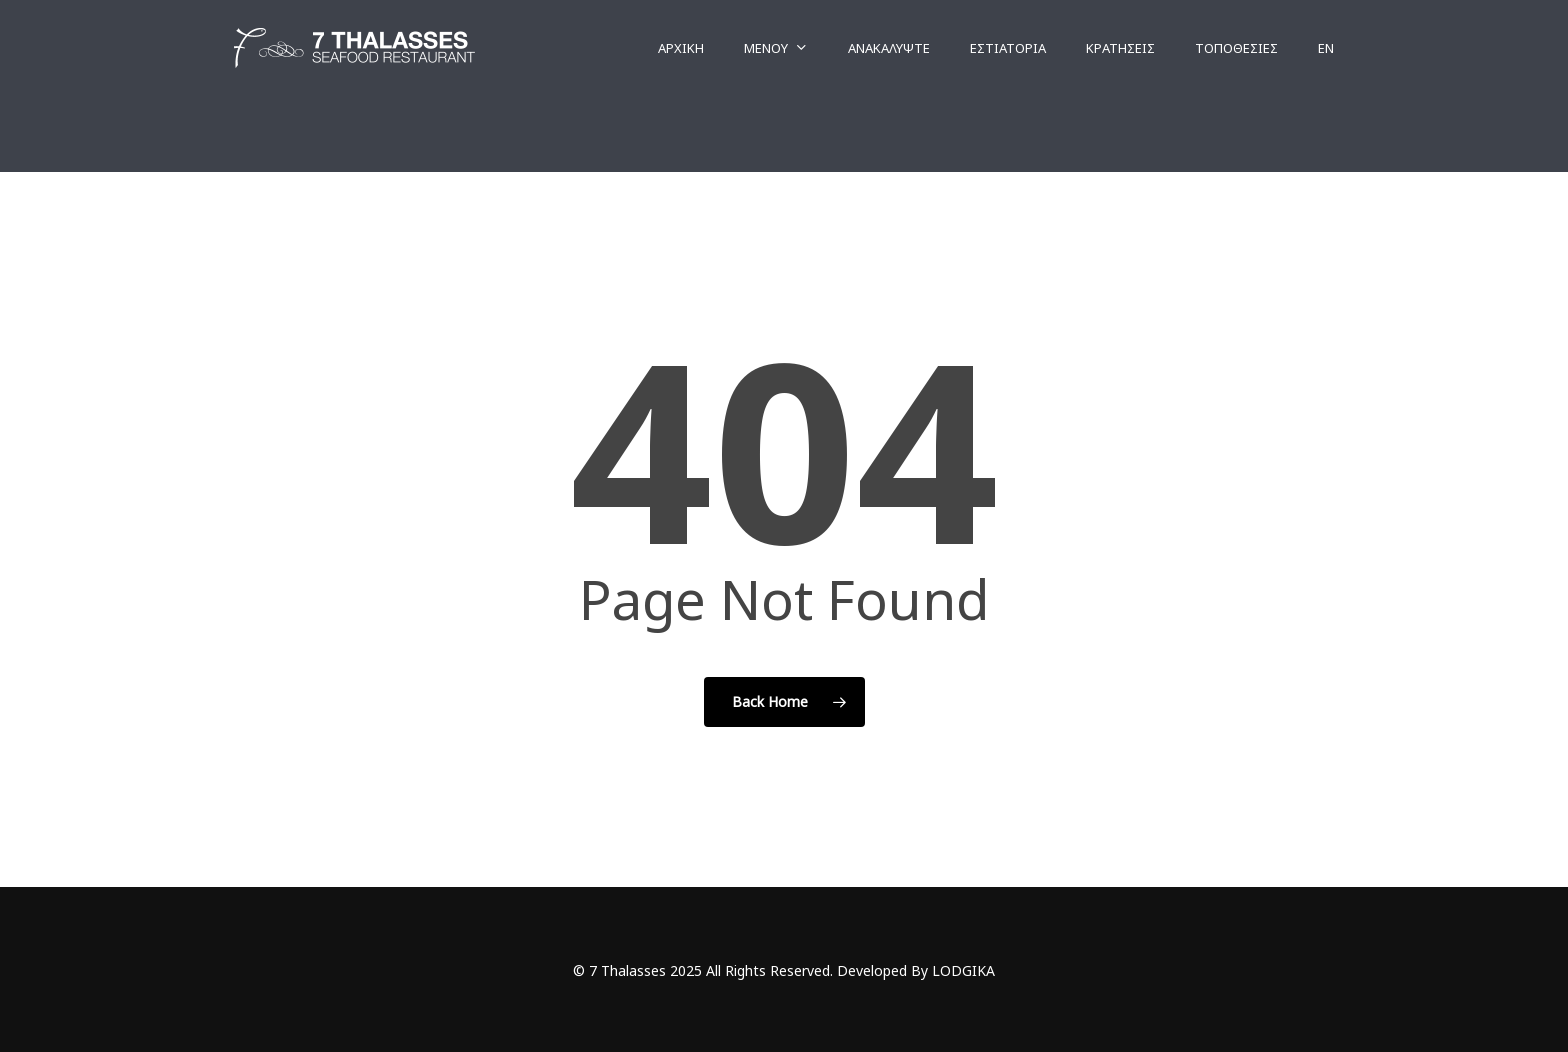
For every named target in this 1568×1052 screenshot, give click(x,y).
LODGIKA (963, 970)
